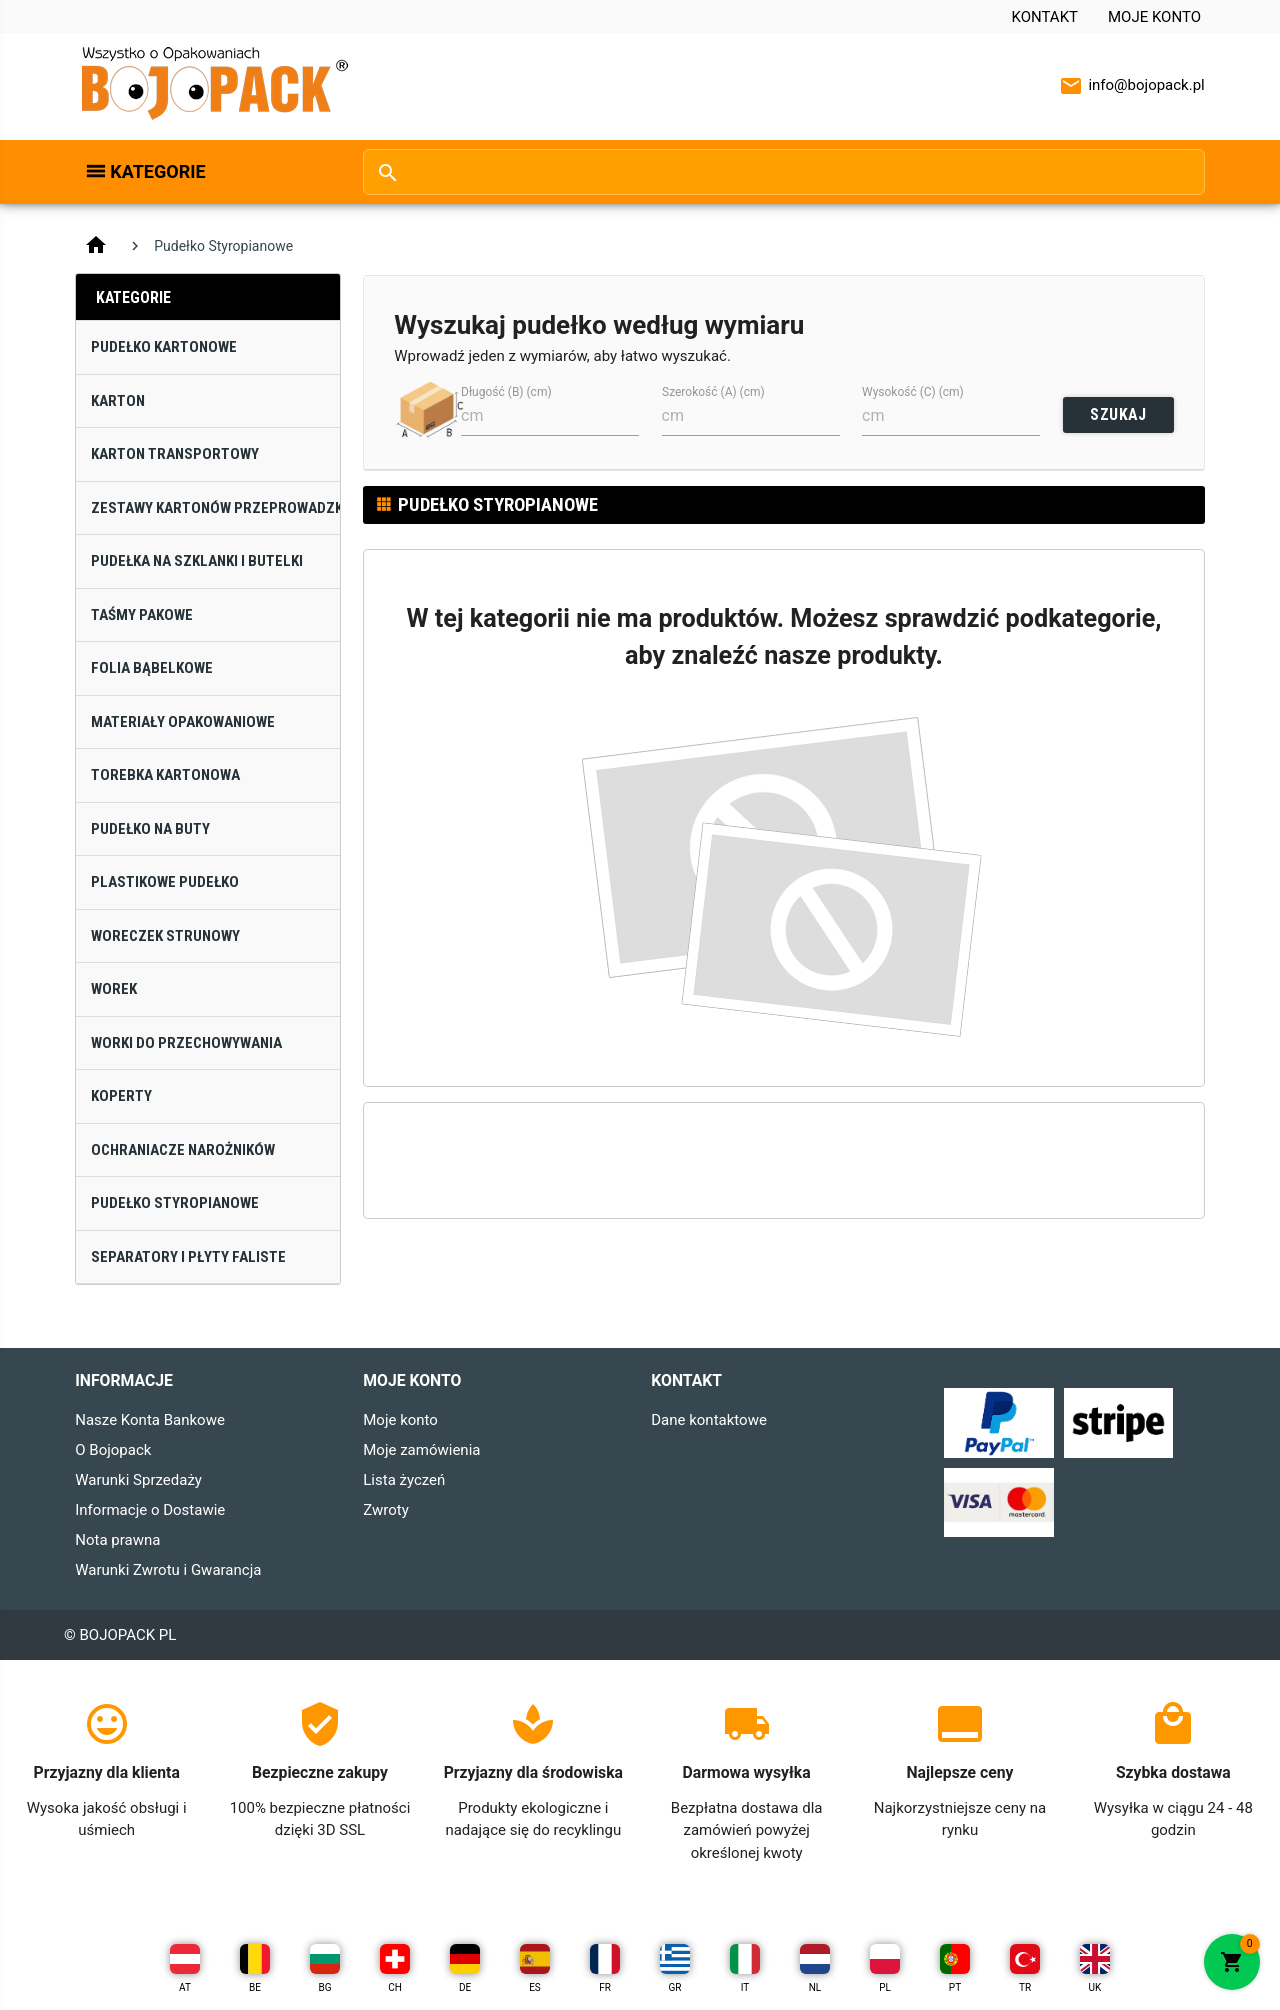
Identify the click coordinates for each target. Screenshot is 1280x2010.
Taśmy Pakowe (142, 615)
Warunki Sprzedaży (138, 1480)
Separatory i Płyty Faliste (188, 1257)
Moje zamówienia (421, 1450)
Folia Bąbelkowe (152, 668)
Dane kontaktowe (709, 1420)
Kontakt (1044, 17)
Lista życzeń (404, 1480)
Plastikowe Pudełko (165, 882)
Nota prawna (117, 1540)
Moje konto (1154, 17)
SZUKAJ (1118, 414)
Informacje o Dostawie (150, 1510)
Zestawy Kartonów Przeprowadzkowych (215, 508)
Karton (118, 401)
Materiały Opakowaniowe (183, 722)
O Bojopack (113, 1450)
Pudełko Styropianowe (175, 1203)
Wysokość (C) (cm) (913, 392)
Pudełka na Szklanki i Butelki (197, 561)
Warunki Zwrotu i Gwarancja (168, 1570)
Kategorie (157, 171)
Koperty (121, 1096)
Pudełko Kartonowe (164, 347)
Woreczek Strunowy (165, 936)
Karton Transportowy (175, 454)
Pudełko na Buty (150, 829)
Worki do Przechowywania (186, 1043)
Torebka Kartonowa (165, 775)
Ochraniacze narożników (183, 1150)
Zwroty (386, 1510)
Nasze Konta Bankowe (150, 1420)
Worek (114, 989)
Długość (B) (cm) (506, 392)
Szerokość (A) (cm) (713, 392)
